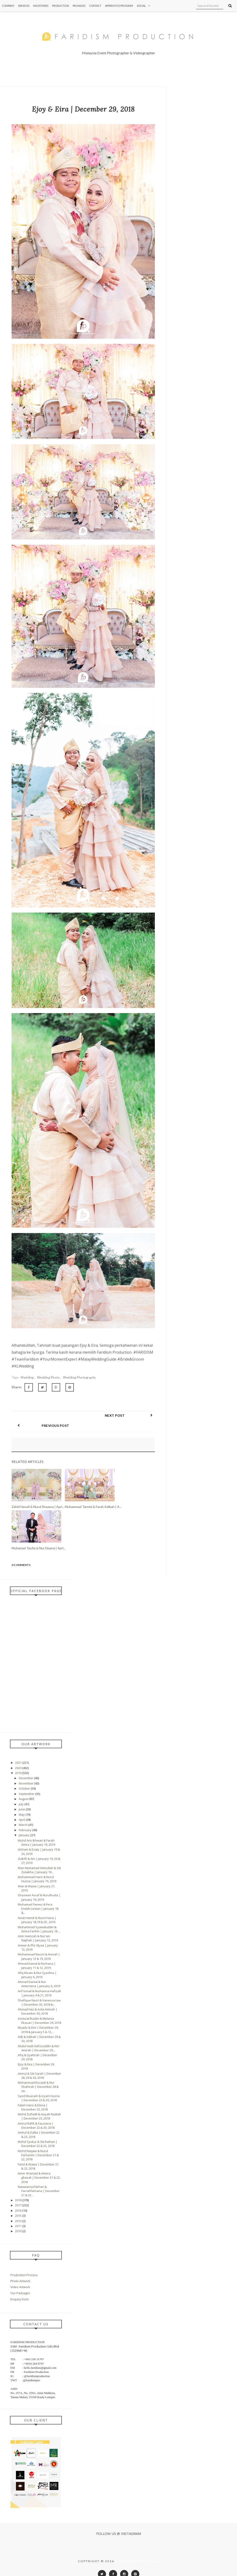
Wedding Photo (49, 1377)
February (25, 1820)
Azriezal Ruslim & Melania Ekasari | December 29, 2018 (39, 2010)
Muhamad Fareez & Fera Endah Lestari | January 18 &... (38, 1898)
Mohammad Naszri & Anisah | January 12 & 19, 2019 (39, 1946)
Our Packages (20, 2283)
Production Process (24, 2265)
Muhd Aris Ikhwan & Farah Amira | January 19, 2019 (36, 1832)
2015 (18, 2205)
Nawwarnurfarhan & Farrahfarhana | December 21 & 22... (39, 2180)
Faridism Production (137, 2551)
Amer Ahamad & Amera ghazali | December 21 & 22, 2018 (39, 2167)
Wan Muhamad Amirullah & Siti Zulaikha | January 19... (39, 1860)
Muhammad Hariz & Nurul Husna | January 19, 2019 (37, 1869)
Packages (79, 5)
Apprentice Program (119, 5)
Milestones (40, 5)
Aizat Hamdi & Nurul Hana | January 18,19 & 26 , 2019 (37, 1910)
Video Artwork (20, 2277)
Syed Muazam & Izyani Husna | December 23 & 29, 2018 (39, 2088)
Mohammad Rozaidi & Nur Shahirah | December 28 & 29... (38, 2076)
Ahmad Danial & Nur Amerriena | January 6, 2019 (39, 1974)
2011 (18, 2216)
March (23, 1814)
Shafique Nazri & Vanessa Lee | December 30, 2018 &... (39, 1992)
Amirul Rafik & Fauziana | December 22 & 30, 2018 (36, 2115)
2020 (18, 1758)
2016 (18, 2200)
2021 (18, 1752)
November (26, 1773)
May (22, 1804)
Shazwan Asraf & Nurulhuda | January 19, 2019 (39, 1887)
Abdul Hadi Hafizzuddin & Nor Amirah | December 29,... (38, 2038)
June (22, 1799)
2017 (18, 2195)
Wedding (27, 1377)
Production (60, 5)
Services (23, 5)
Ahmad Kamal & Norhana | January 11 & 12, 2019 (37, 1955)
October (25, 1778)
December (26, 1768)
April (22, 1809)
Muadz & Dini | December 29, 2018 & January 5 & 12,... (38, 2019)
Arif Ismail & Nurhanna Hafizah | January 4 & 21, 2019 (39, 1983)
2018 (18, 2190)
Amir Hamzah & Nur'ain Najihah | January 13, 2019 (38, 1928)
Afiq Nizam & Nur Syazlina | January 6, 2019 (37, 1965)
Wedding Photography (79, 1377)
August (24, 1789)
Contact (95, 5)
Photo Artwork (20, 2271)
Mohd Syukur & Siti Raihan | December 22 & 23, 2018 (37, 2133)
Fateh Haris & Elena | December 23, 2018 (33, 2097)
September (27, 1783)
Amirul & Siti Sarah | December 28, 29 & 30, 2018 (39, 2065)
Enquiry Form (19, 2289)
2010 (18, 2221)
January (24, 1825)
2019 (18, 1763)
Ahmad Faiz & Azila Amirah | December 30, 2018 (37, 2001)
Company (8, 5)
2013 (18, 2211)
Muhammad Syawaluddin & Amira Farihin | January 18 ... (39, 1919)
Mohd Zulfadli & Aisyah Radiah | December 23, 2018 (39, 2106)
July (21, 1794)
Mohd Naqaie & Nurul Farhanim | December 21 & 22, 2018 (38, 2145)
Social (144, 5)
